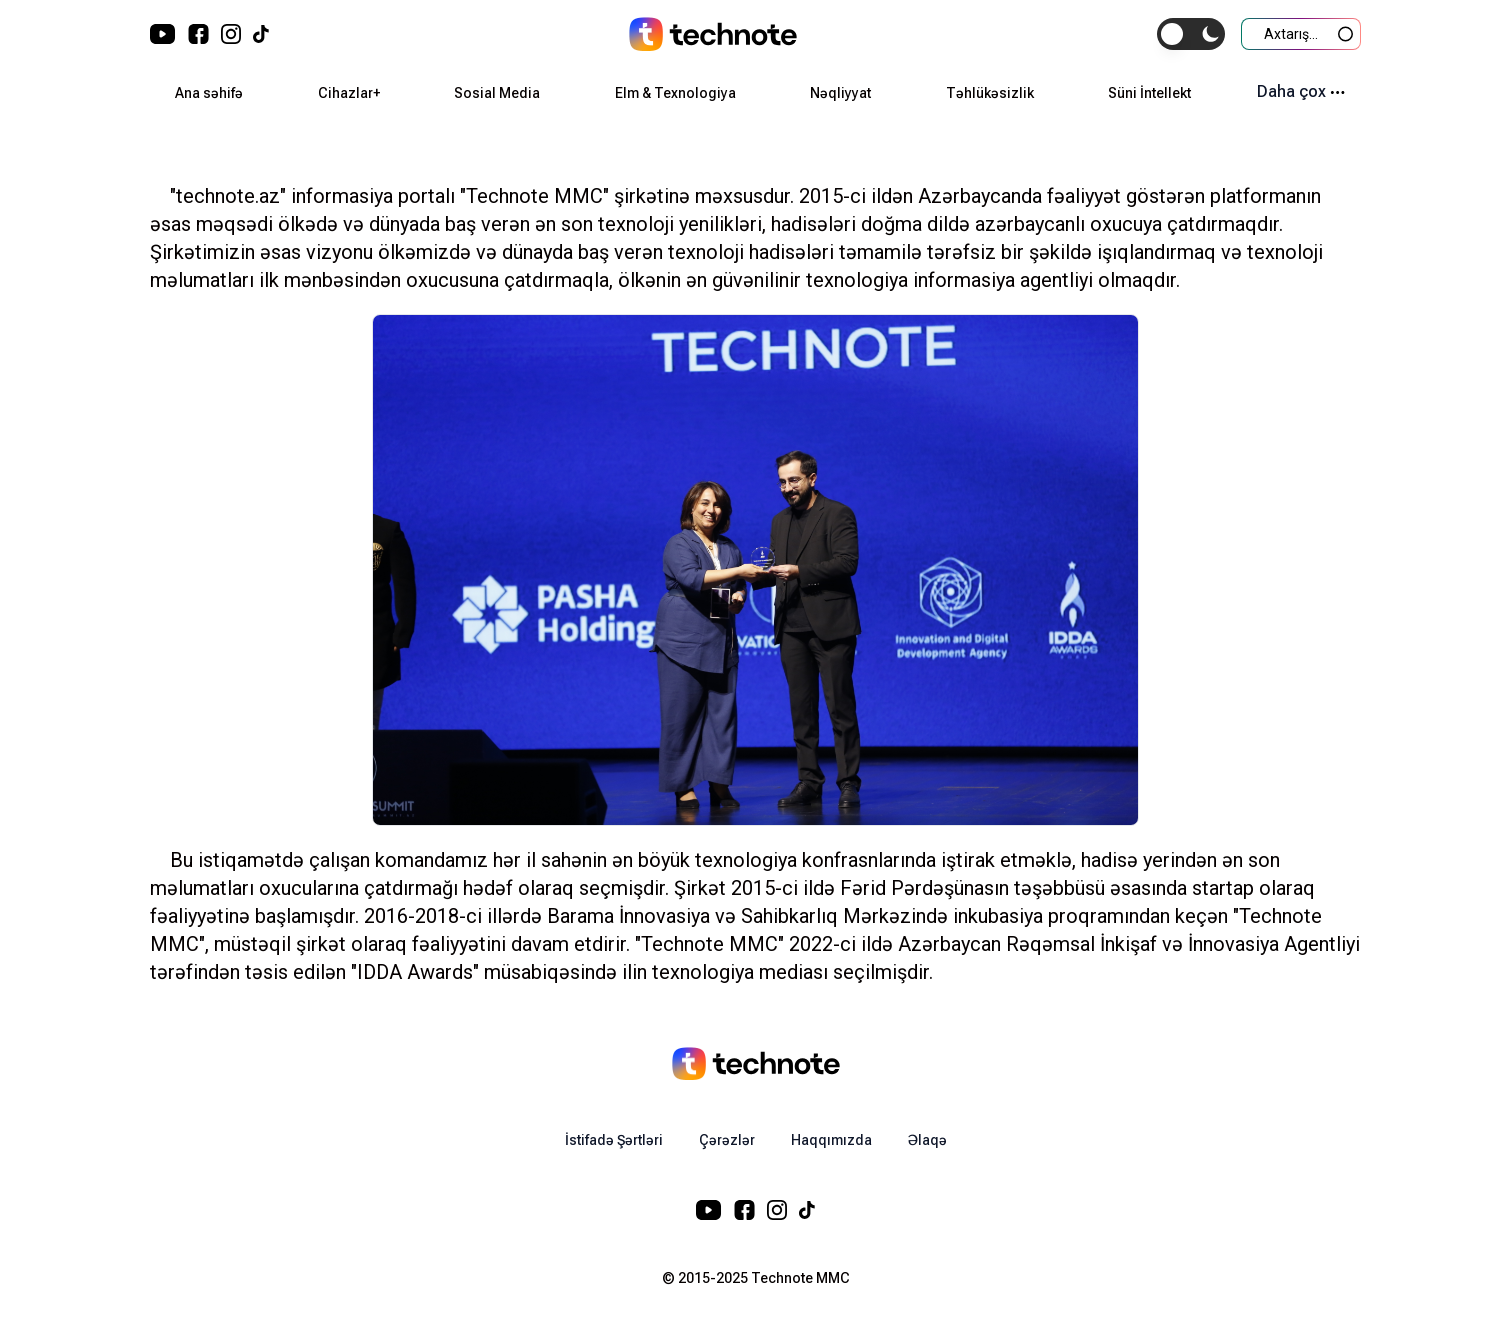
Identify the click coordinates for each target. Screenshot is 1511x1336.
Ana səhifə (209, 93)
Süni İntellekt (1149, 93)
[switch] (1191, 34)
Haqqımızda (831, 1140)
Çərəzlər (727, 1140)
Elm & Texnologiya (675, 93)
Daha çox (1301, 91)
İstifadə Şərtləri (614, 1140)
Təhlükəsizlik (990, 93)
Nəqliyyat (840, 93)
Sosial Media (497, 93)
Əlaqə (927, 1140)
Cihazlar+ (349, 93)
